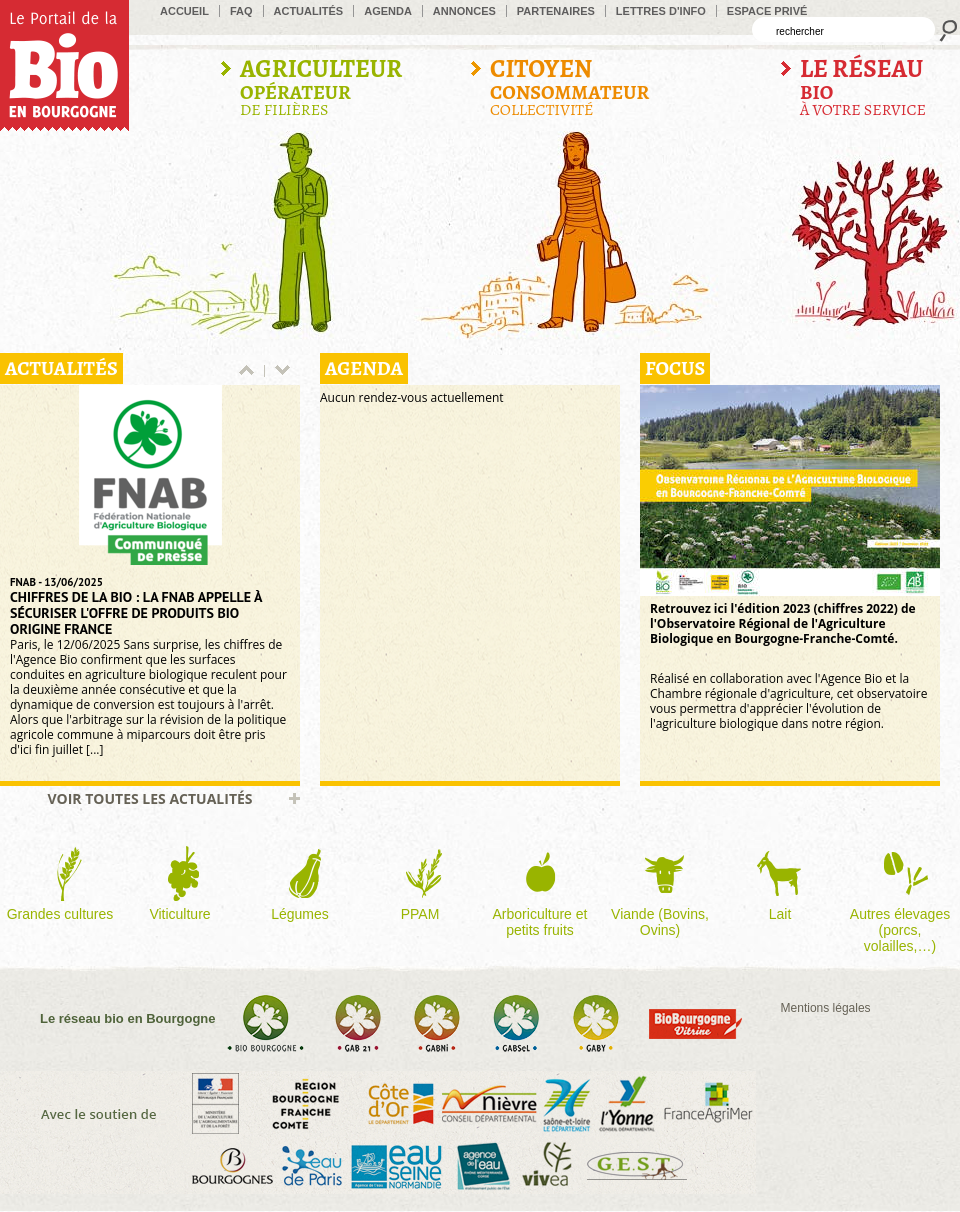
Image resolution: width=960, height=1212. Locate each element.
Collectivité (569, 88)
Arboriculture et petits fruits (540, 922)
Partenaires (556, 11)
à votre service (863, 88)
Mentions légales (826, 1008)
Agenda (388, 11)
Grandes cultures (60, 914)
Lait (780, 914)
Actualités (309, 11)
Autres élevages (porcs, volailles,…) (900, 930)
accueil (184, 11)
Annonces (464, 11)
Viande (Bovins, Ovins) (660, 922)
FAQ (241, 11)
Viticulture (179, 914)
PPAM (420, 914)
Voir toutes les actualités (149, 798)
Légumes (300, 914)
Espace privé (767, 11)
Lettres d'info (661, 11)
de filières (321, 88)
